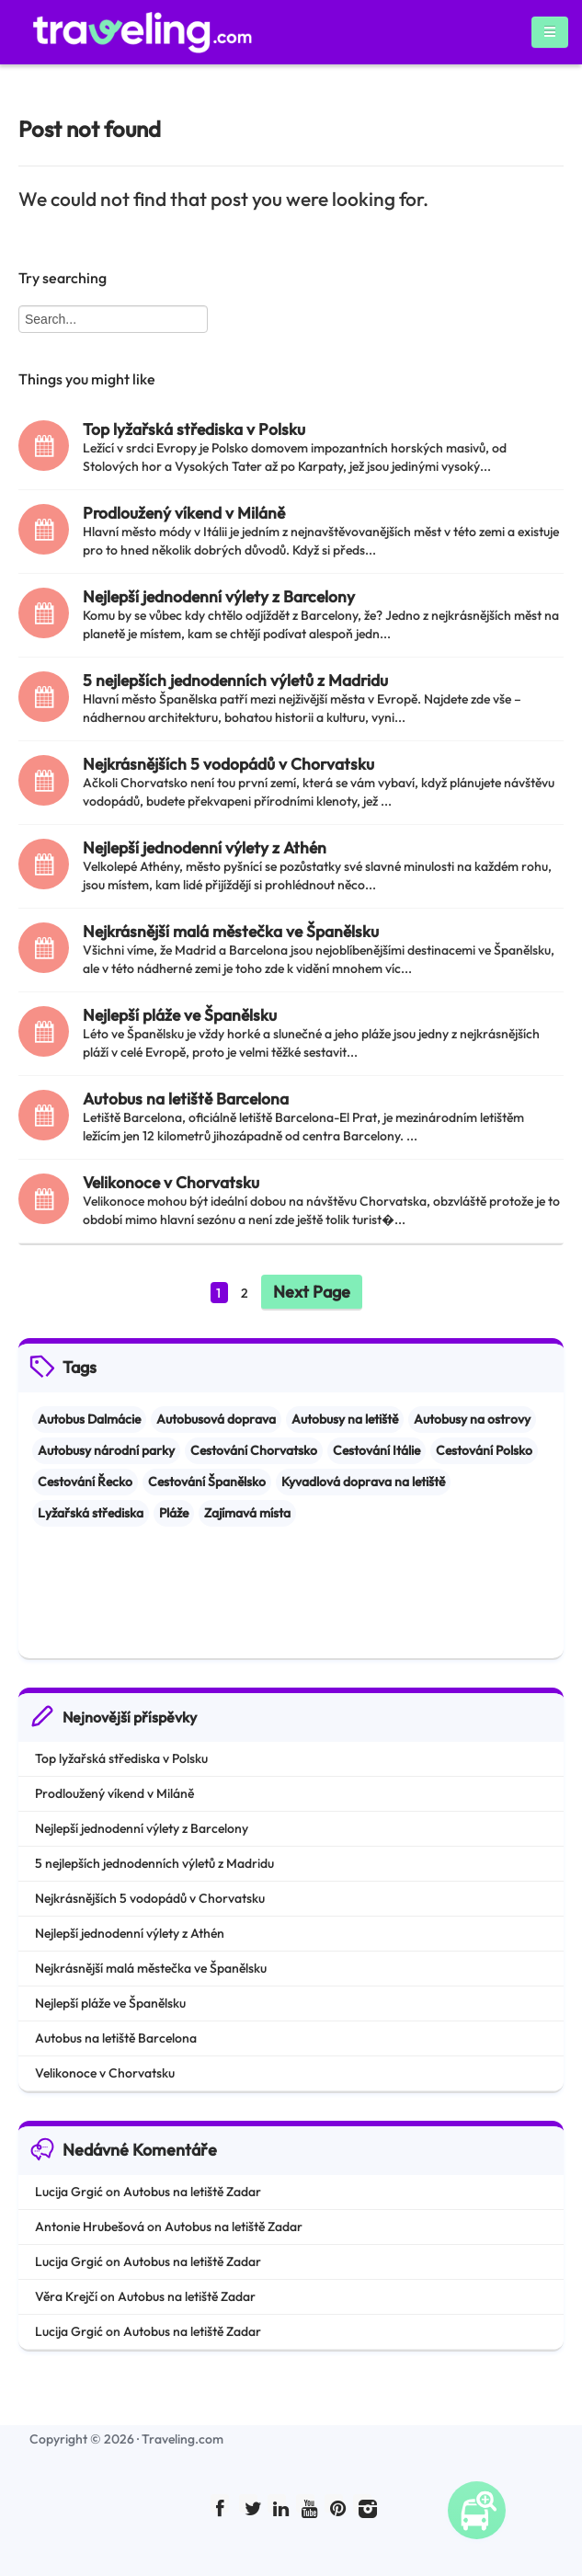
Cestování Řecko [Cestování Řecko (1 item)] (85, 1481)
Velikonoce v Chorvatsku (171, 1182)
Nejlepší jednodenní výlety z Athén (204, 847)
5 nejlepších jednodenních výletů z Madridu (235, 680)
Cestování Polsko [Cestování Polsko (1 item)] (484, 1450)
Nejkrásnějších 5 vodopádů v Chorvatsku (228, 763)
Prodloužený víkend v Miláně (184, 512)
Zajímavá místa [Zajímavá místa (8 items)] (247, 1513)
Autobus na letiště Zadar (192, 2191)
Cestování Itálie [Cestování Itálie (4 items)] (376, 1450)
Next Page (311, 1291)
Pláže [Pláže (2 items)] (173, 1513)
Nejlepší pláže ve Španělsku (180, 1014)
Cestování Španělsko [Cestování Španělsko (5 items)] (207, 1481)
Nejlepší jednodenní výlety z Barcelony (219, 596)
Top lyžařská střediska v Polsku (194, 429)
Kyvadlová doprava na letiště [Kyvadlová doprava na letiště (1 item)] (363, 1481)
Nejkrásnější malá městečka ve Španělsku (231, 931)
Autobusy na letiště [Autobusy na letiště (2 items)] (344, 1419)
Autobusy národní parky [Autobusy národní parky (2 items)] (106, 1450)
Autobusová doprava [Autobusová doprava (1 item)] (216, 1419)
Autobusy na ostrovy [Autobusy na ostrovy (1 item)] (472, 1419)
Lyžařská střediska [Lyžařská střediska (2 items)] (90, 1513)
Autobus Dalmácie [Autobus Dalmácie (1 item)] (89, 1419)
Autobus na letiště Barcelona (186, 1098)
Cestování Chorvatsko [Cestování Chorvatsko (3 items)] (253, 1450)
